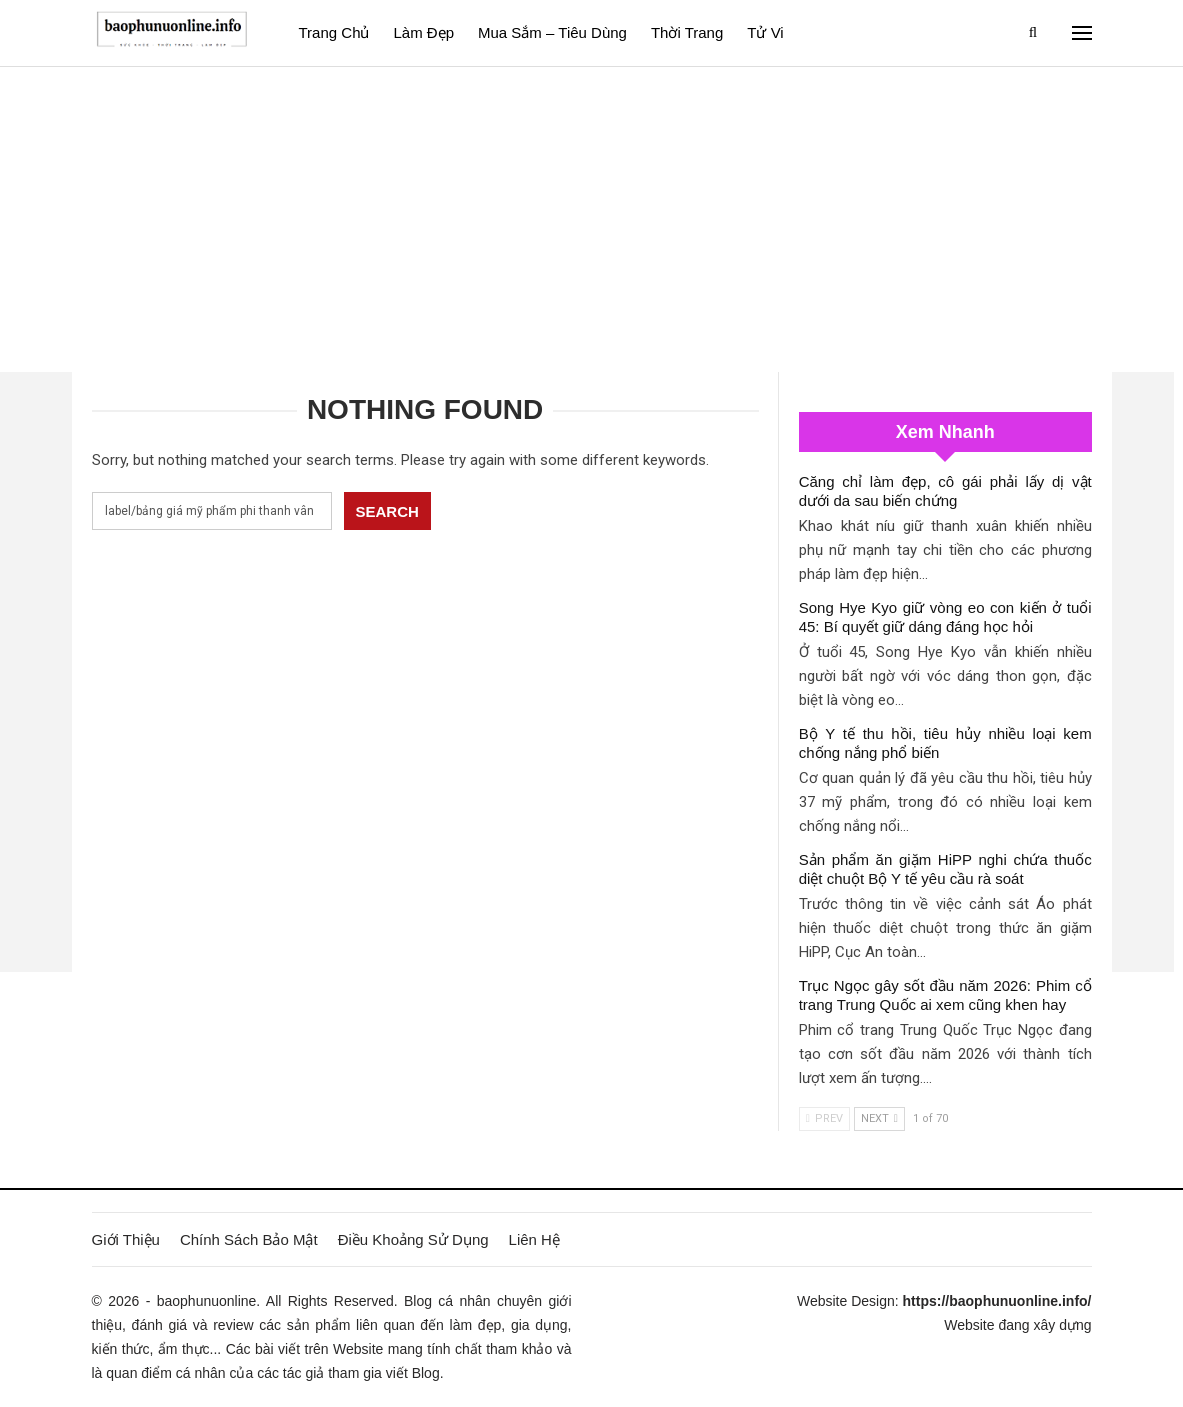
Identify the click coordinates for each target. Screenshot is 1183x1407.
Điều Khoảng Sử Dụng (413, 1239)
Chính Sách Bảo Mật (249, 1239)
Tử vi (765, 32)
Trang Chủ (334, 32)
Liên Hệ (534, 1239)
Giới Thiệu (126, 1239)
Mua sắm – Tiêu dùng (552, 32)
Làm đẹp (423, 32)
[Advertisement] (591, 217)
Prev (824, 1118)
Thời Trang (687, 32)
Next (879, 1118)
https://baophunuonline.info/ (997, 1301)
